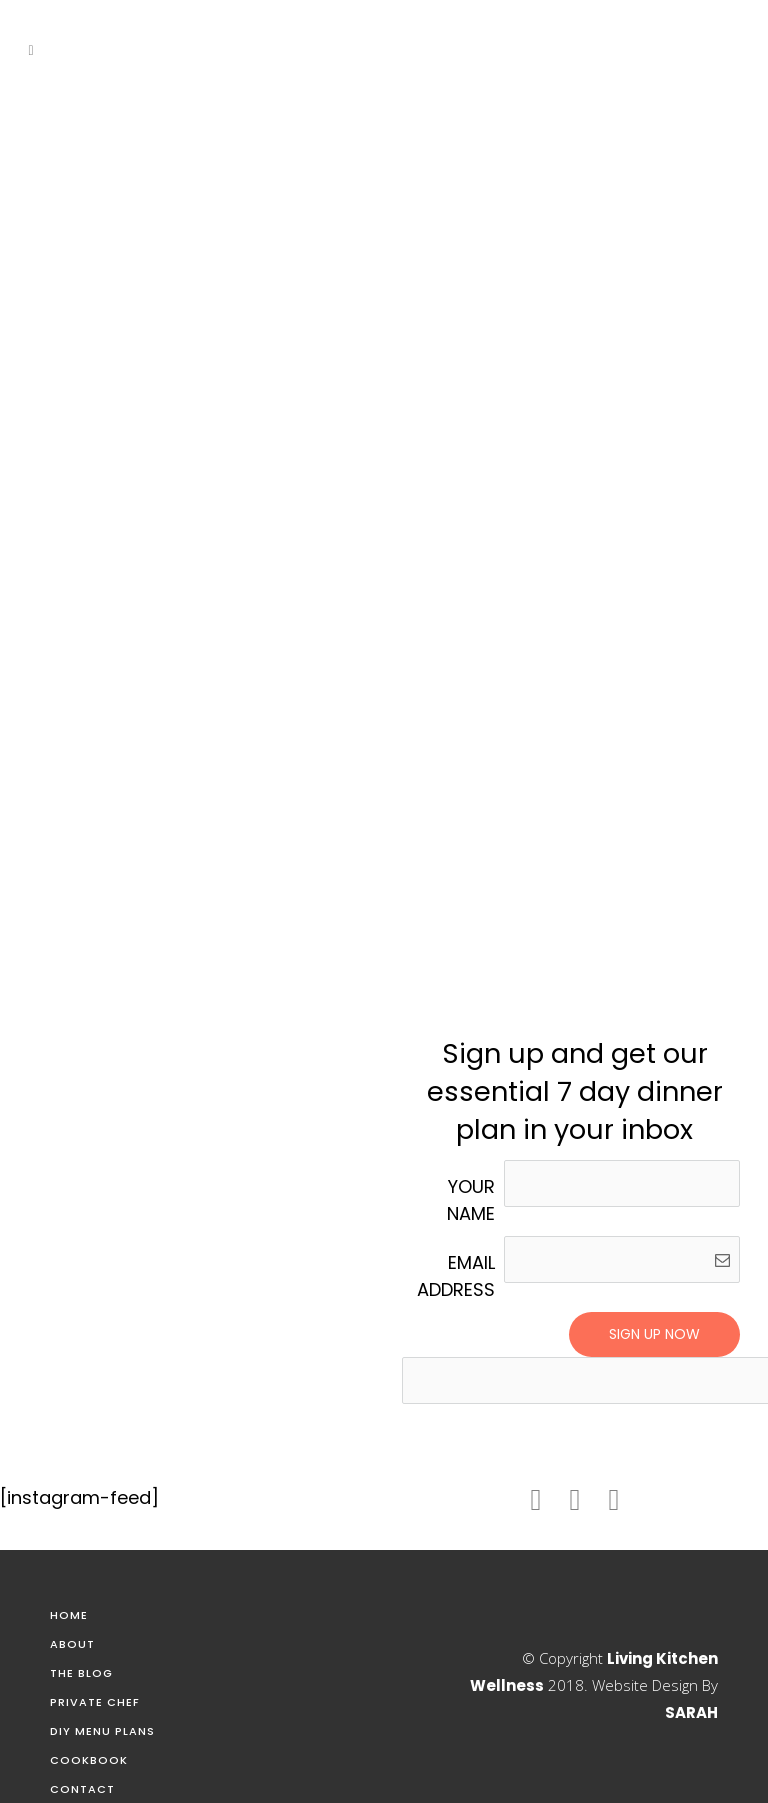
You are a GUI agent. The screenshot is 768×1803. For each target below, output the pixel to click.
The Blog (81, 1673)
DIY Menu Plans (102, 1731)
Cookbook (89, 1760)
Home (69, 1615)
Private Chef (95, 1702)
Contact (82, 1789)
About (72, 1644)
